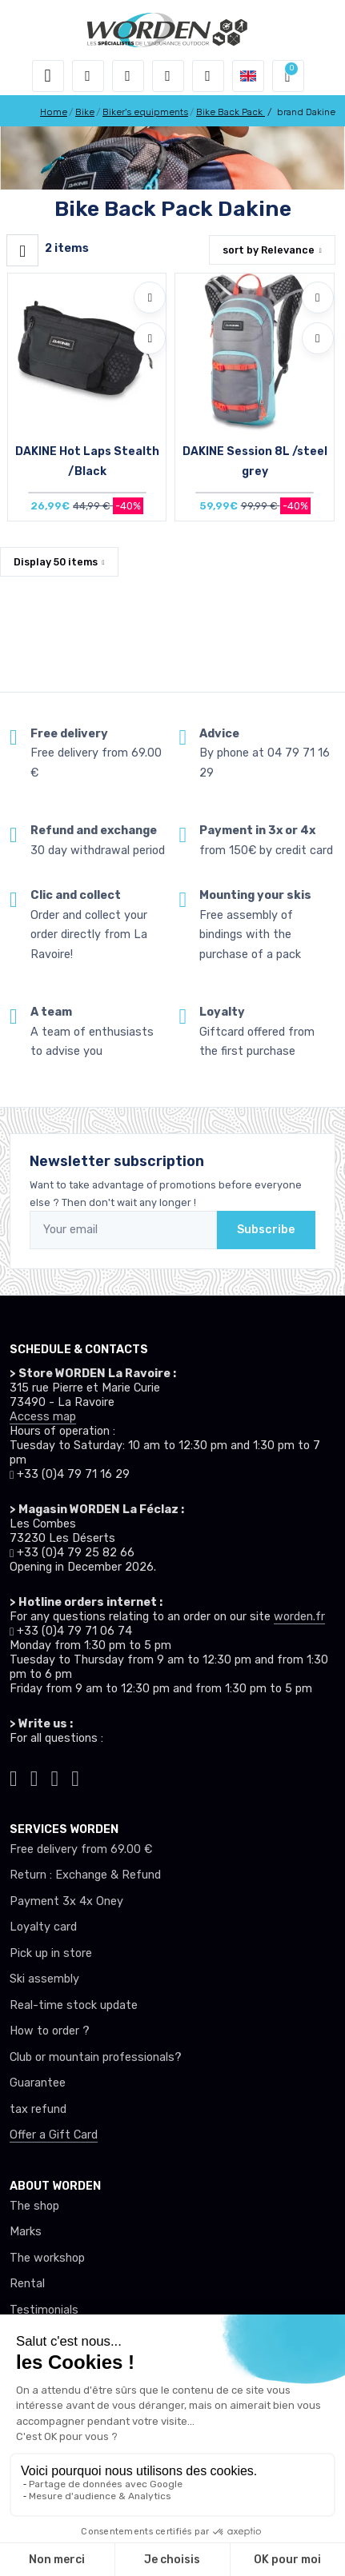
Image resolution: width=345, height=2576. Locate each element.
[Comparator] (208, 76)
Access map (43, 1417)
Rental (27, 2283)
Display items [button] (56, 562)
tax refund (38, 2109)
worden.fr (299, 1616)
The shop (34, 2206)
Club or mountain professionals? (96, 2057)
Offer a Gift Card (54, 2135)
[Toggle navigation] (48, 76)
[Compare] (150, 338)
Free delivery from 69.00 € (81, 1849)
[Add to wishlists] (150, 298)
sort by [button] (269, 250)
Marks (26, 2232)
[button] (88, 76)
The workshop (47, 2258)
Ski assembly (44, 1979)
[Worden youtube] (75, 1777)
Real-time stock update (74, 2005)
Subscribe (266, 1229)
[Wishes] (168, 76)
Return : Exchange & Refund (85, 1875)
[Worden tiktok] (14, 1777)
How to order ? (50, 2031)
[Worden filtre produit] (22, 250)
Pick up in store (51, 1953)
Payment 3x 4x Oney (66, 1901)
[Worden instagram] (34, 1777)
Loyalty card (43, 1927)
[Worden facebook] (55, 1777)
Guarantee (38, 2083)
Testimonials (44, 2310)
